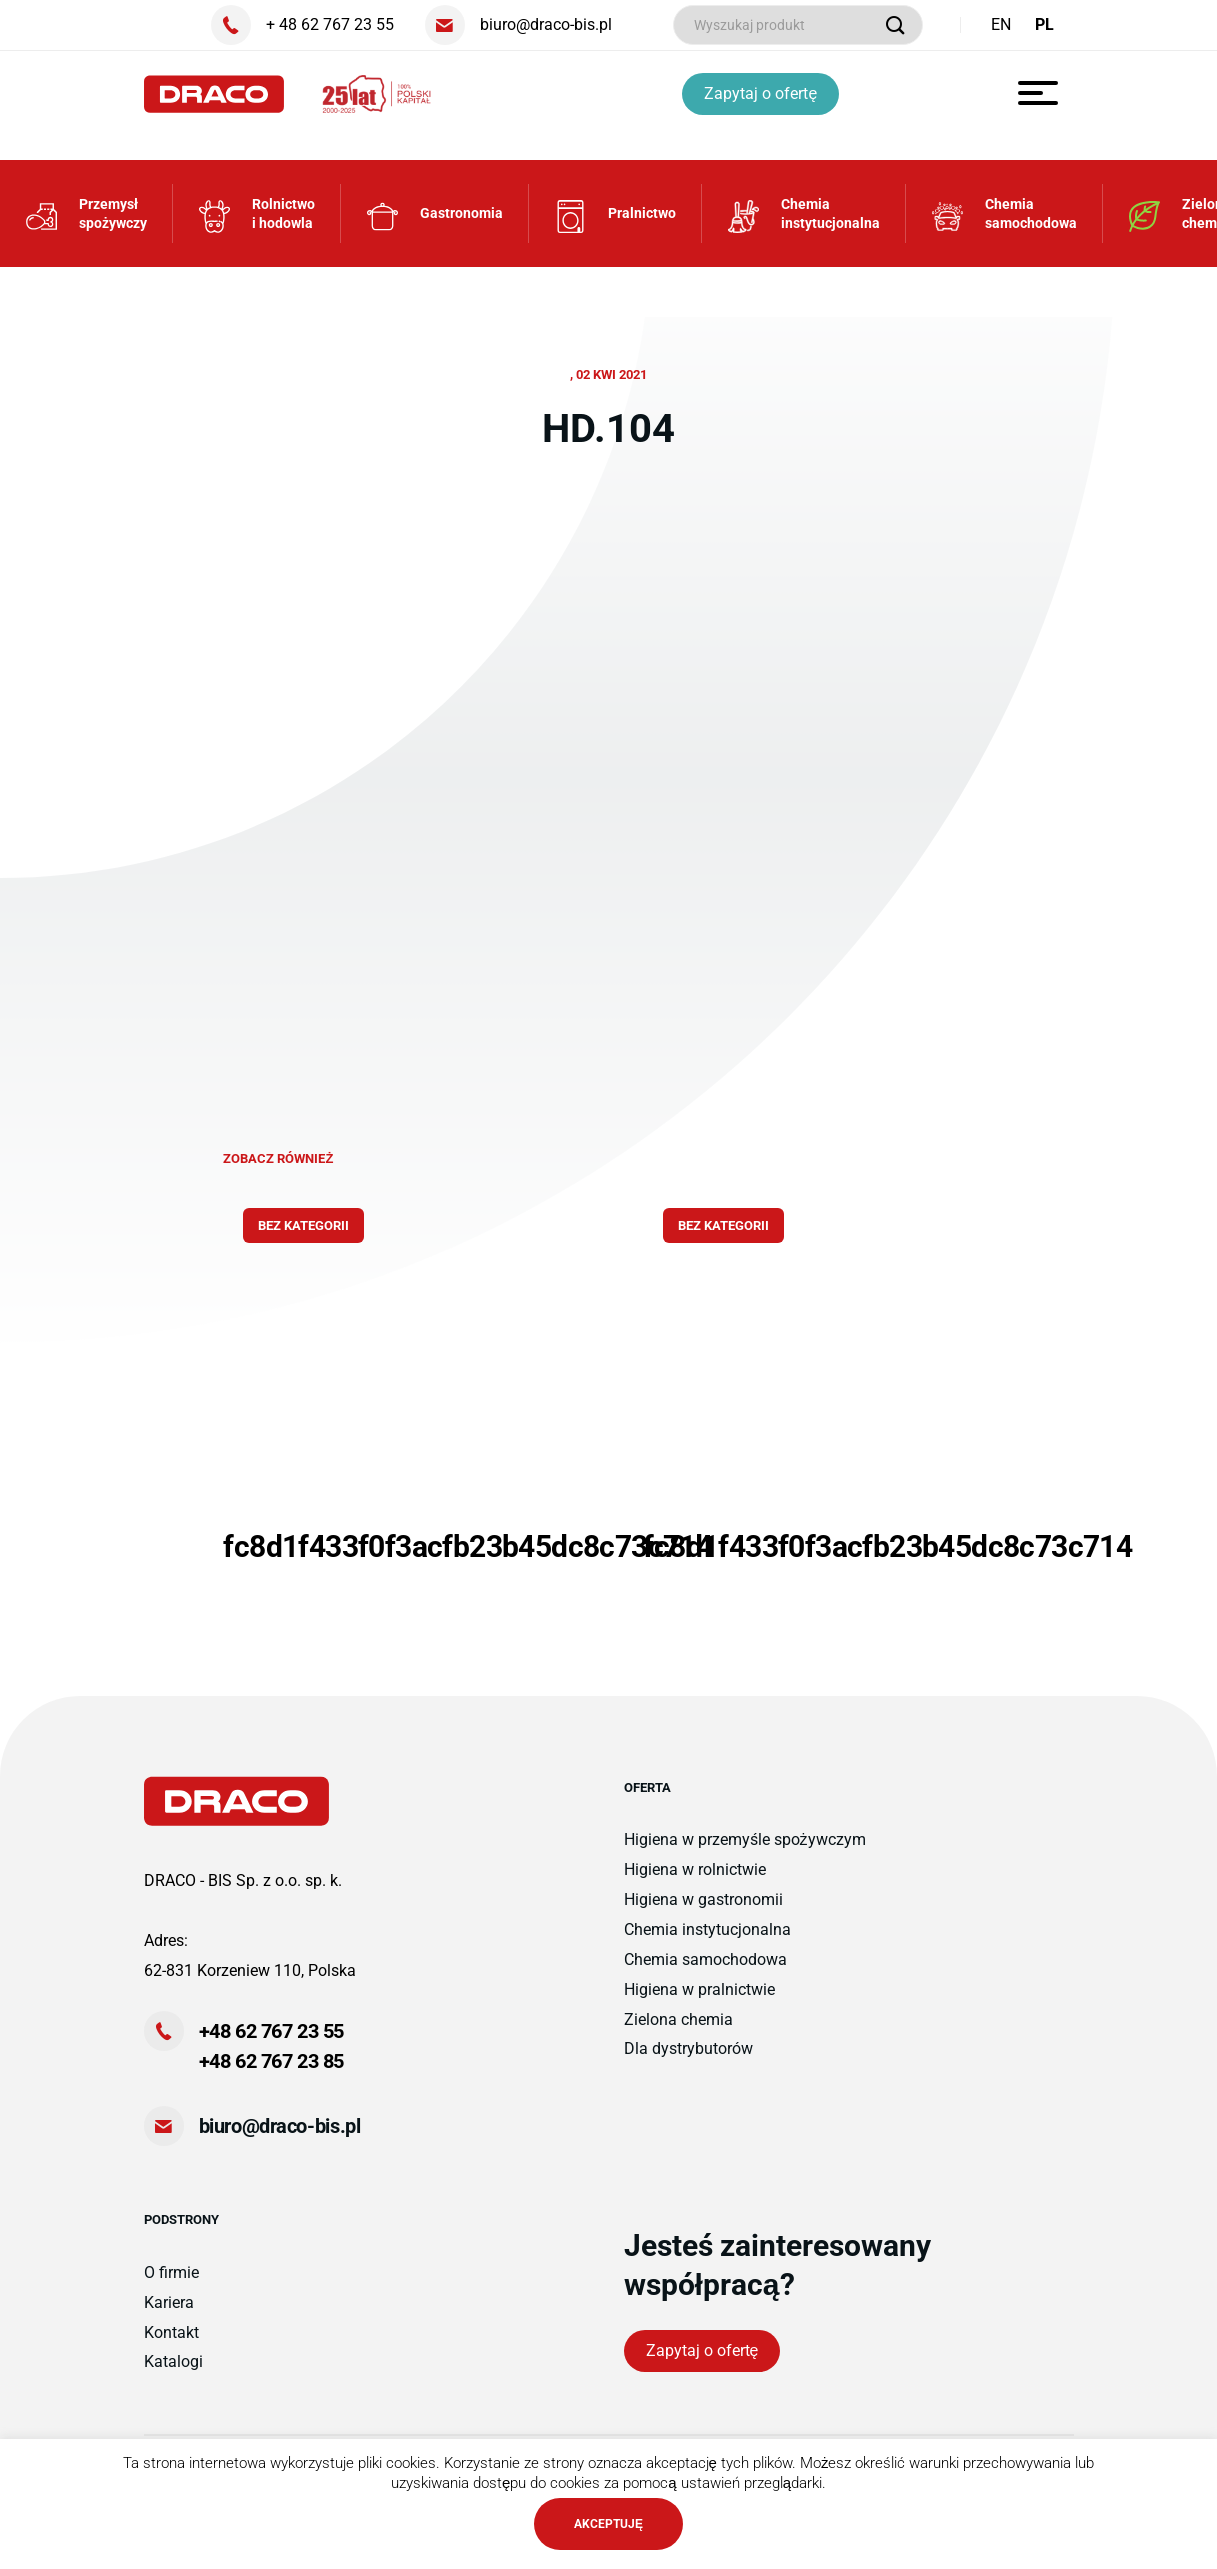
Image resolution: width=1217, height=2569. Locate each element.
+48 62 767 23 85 (272, 2061)
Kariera (169, 2302)
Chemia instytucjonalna (707, 1929)
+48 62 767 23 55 (272, 2031)
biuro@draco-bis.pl (280, 2126)
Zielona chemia (678, 2019)
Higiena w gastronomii (703, 1899)
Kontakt (171, 2332)
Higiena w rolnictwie (695, 1869)
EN (1001, 24)
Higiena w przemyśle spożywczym (745, 1839)
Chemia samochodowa (705, 1959)
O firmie (171, 2272)
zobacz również (278, 1158)
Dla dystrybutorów (688, 2048)
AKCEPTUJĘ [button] (608, 2524)
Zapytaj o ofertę (760, 93)
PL (1044, 24)
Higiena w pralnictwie (699, 1989)
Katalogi (173, 2361)
